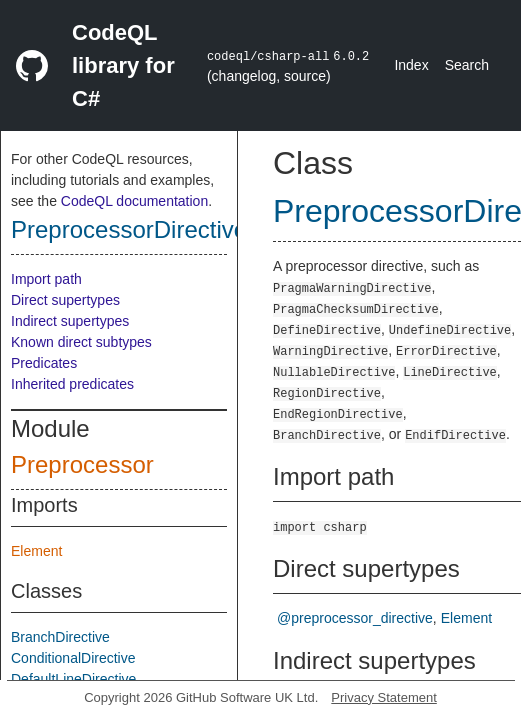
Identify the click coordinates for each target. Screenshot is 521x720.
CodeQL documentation (134, 201)
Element (36, 551)
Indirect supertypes (70, 321)
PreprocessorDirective (129, 229)
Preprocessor (82, 464)
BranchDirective (60, 637)
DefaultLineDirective (73, 679)
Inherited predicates (72, 384)
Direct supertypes (65, 300)
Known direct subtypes (81, 342)
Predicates (44, 363)
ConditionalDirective (73, 658)
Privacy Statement (384, 697)
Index (411, 65)
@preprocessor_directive (355, 618)
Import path (46, 279)
